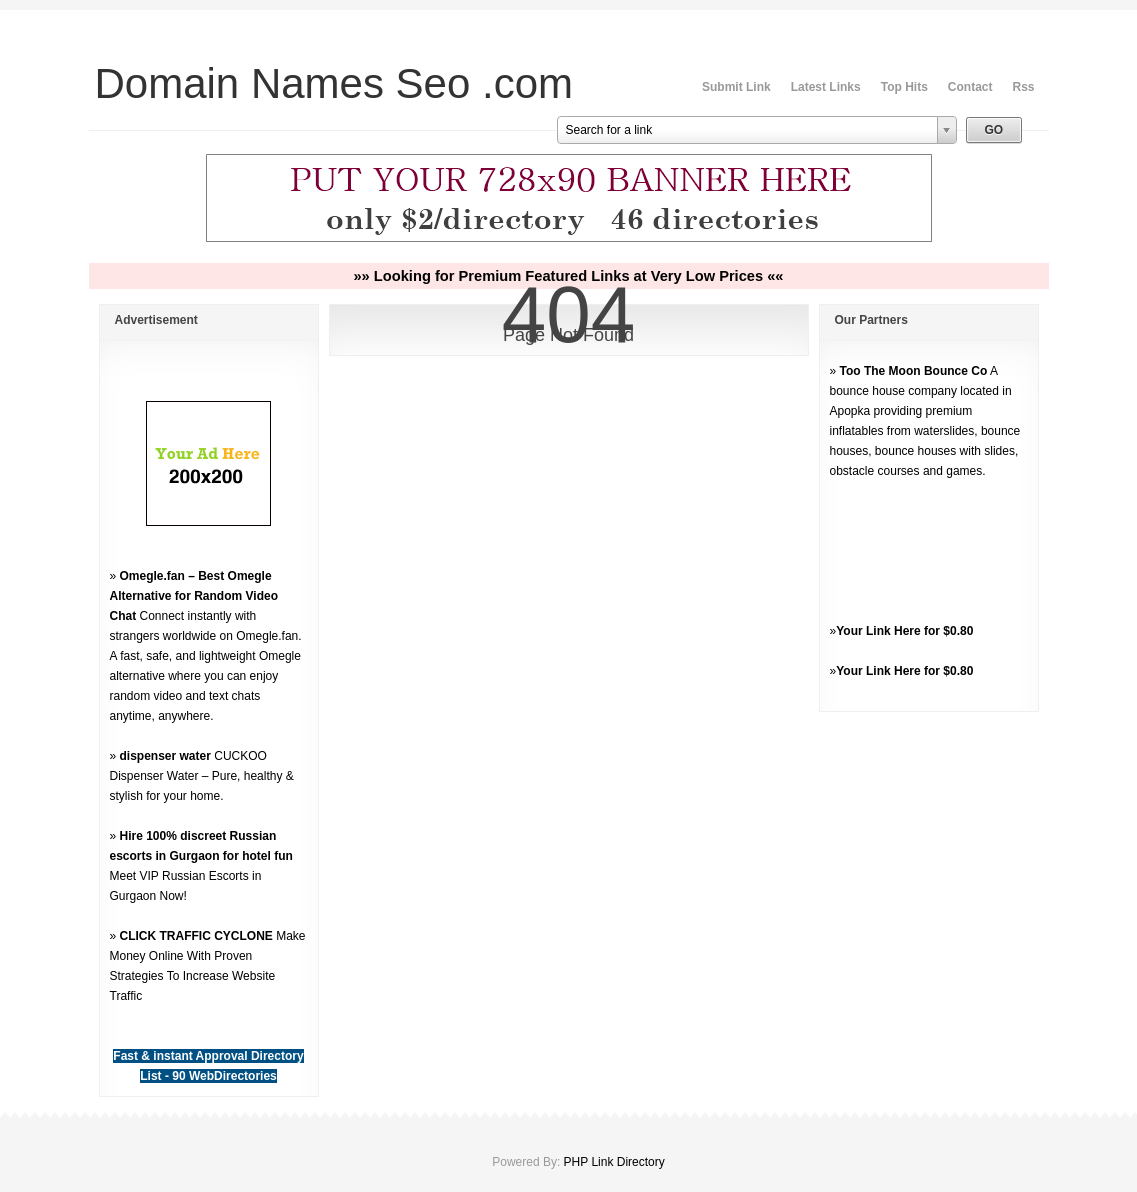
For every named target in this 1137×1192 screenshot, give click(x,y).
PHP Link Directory (614, 1162)
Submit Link (736, 87)
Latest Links (826, 87)
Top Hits (904, 87)
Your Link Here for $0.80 (904, 631)
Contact (970, 87)
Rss (1023, 87)
